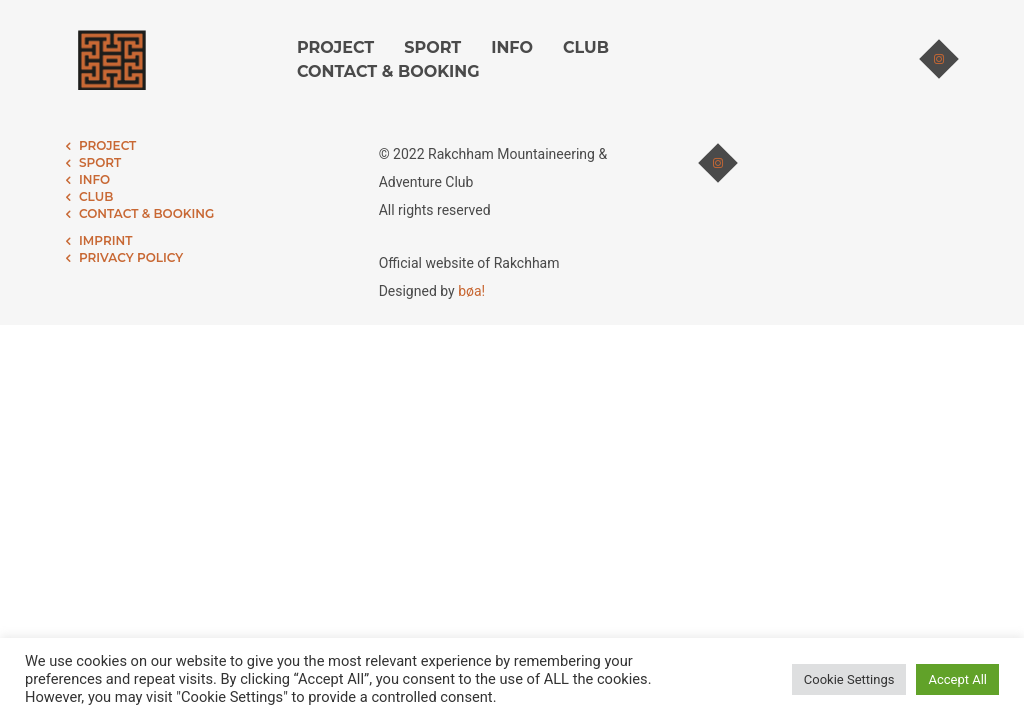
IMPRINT (105, 240)
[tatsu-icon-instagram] (939, 60)
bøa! (471, 291)
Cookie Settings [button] (849, 679)
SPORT (432, 47)
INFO (512, 47)
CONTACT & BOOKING (388, 71)
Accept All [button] (957, 679)
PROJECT (335, 47)
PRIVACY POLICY (131, 257)
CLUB (586, 47)
